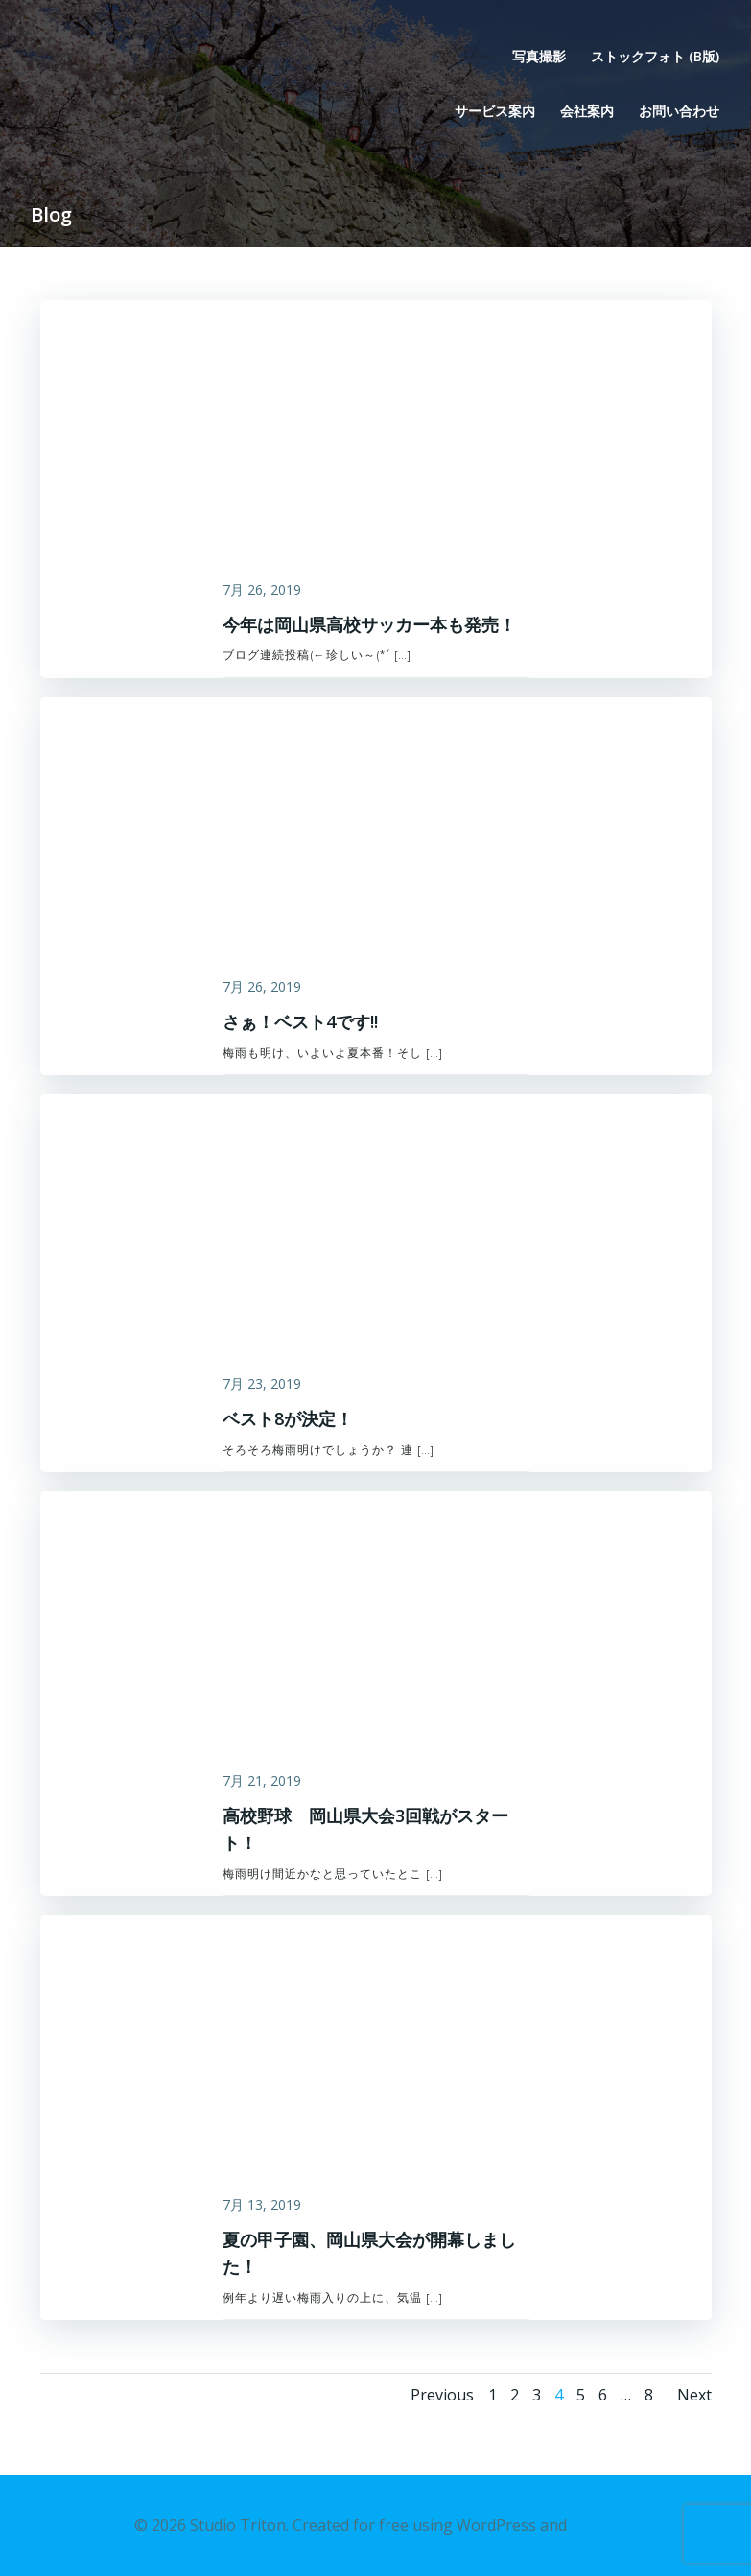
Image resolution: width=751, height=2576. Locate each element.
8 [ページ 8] (649, 2394)
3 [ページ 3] (536, 2394)
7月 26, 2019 (262, 589)
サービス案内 (495, 111)
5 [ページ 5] (580, 2394)
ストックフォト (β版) (655, 56)
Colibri (594, 2525)
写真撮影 (539, 56)
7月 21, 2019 (262, 1780)
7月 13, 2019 (262, 2204)
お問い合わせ (679, 111)
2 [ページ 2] (514, 2394)
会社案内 (587, 111)
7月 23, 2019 (262, 1383)
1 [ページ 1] (492, 2394)
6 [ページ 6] (602, 2394)
